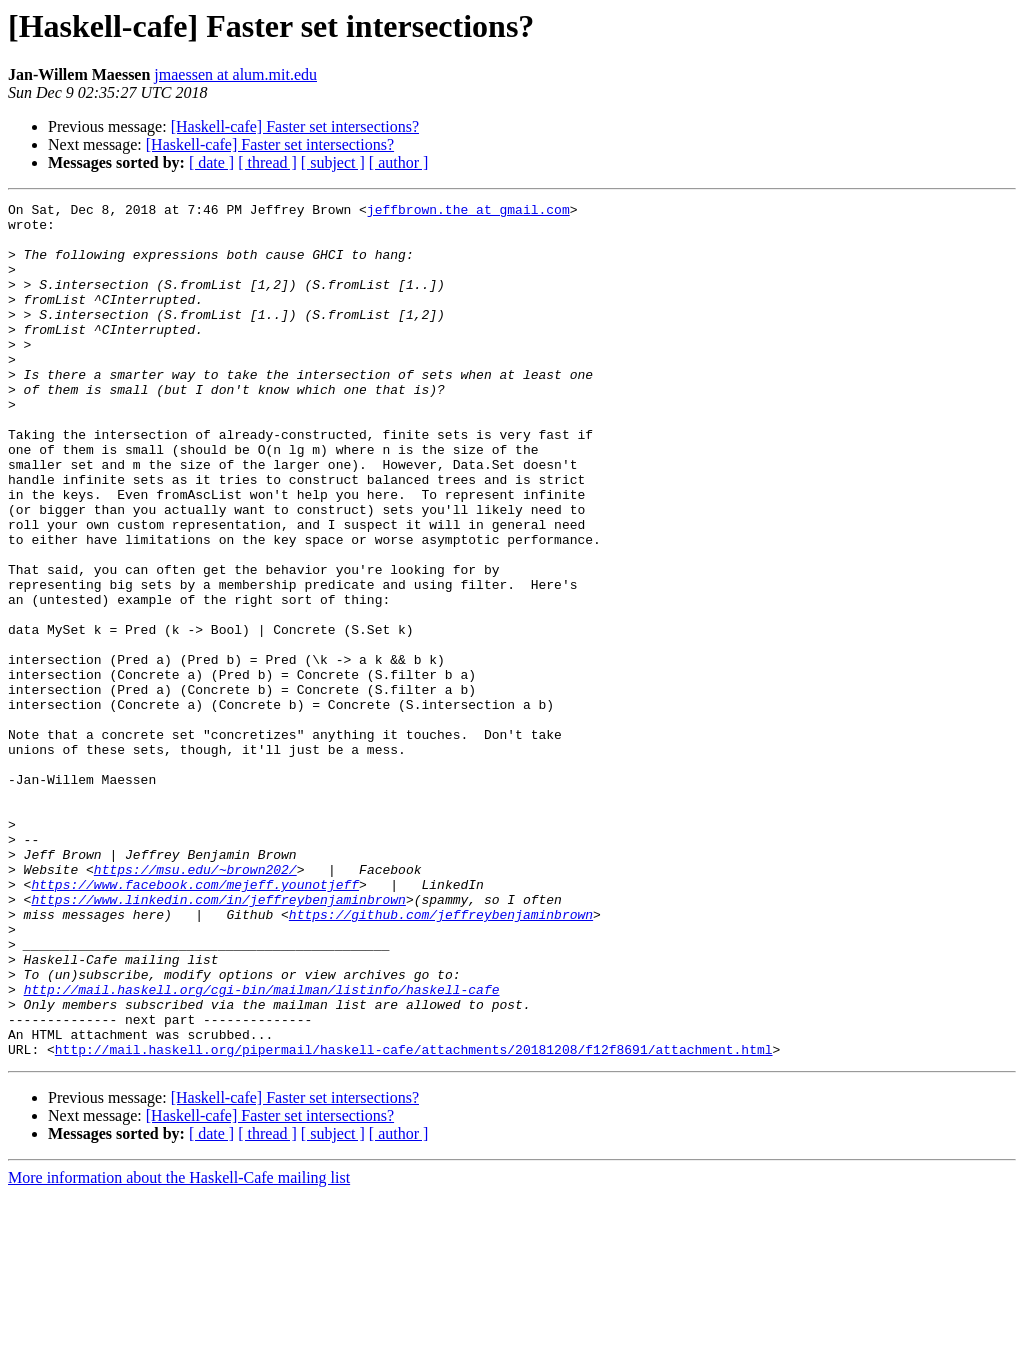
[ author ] (399, 162)
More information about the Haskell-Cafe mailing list (179, 1348)
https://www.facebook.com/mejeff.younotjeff (195, 1022)
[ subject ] (333, 162)
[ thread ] (267, 162)
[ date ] (211, 162)
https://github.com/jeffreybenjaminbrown (441, 1058)
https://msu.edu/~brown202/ (195, 1004)
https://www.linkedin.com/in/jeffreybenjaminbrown (218, 1040)
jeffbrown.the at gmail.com (468, 212)
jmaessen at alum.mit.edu (235, 74)
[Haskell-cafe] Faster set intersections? (295, 126)
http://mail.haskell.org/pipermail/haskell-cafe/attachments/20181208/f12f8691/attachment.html (414, 1220)
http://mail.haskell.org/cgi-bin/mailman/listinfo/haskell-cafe (262, 1148)
